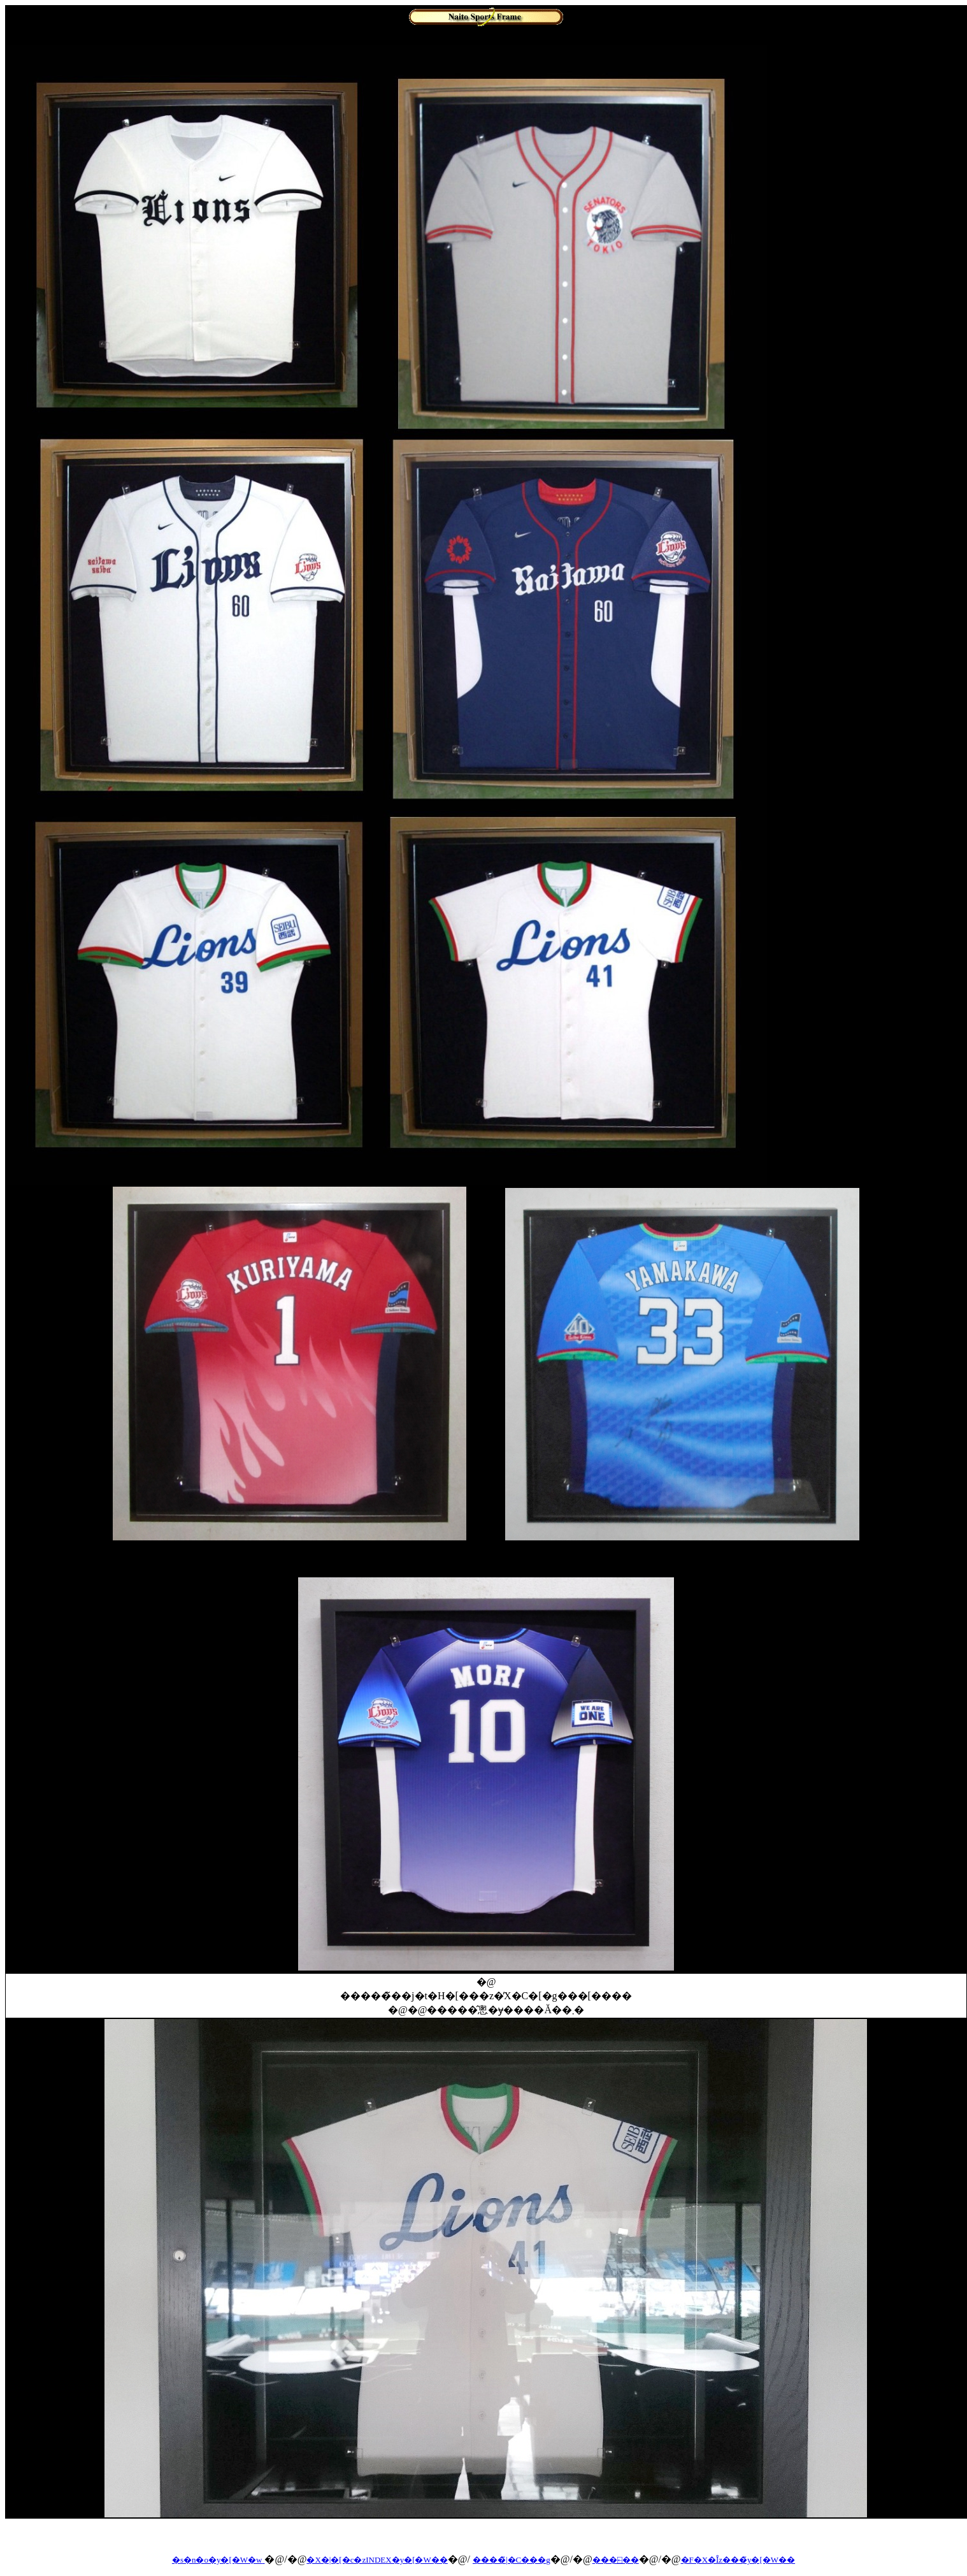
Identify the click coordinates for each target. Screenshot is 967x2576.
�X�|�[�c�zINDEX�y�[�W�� (376, 2560)
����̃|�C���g (511, 2560)
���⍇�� (615, 2560)
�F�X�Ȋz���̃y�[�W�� (738, 2560)
